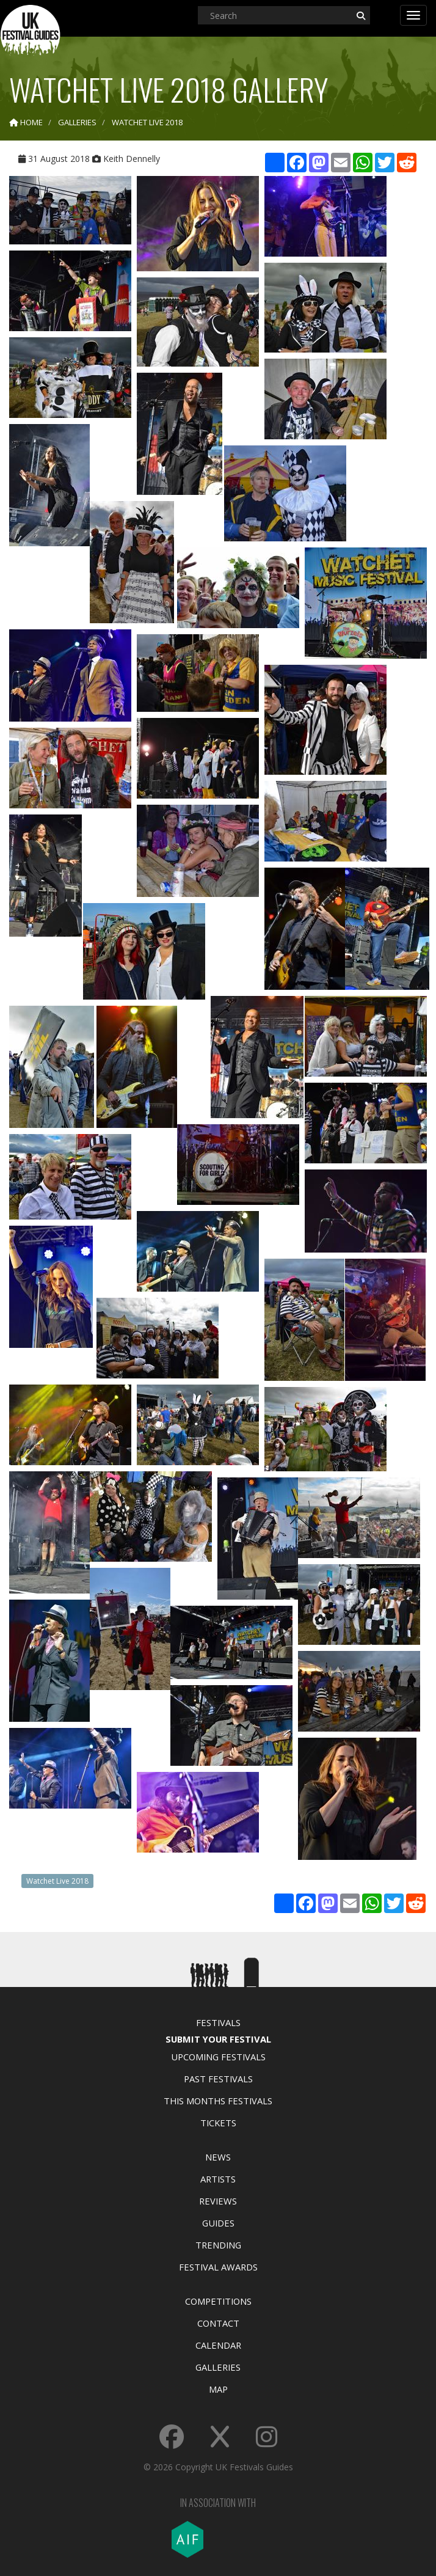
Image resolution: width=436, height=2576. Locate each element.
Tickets (218, 2123)
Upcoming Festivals (218, 2057)
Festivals (218, 2022)
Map (218, 2389)
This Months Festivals (218, 2101)
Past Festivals (218, 2079)
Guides (218, 2223)
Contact (218, 2323)
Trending (218, 2245)
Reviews (218, 2201)
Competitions (218, 2301)
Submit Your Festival (218, 2039)
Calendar (218, 2345)
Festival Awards (218, 2267)
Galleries (218, 2367)
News (218, 2157)
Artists (218, 2179)
